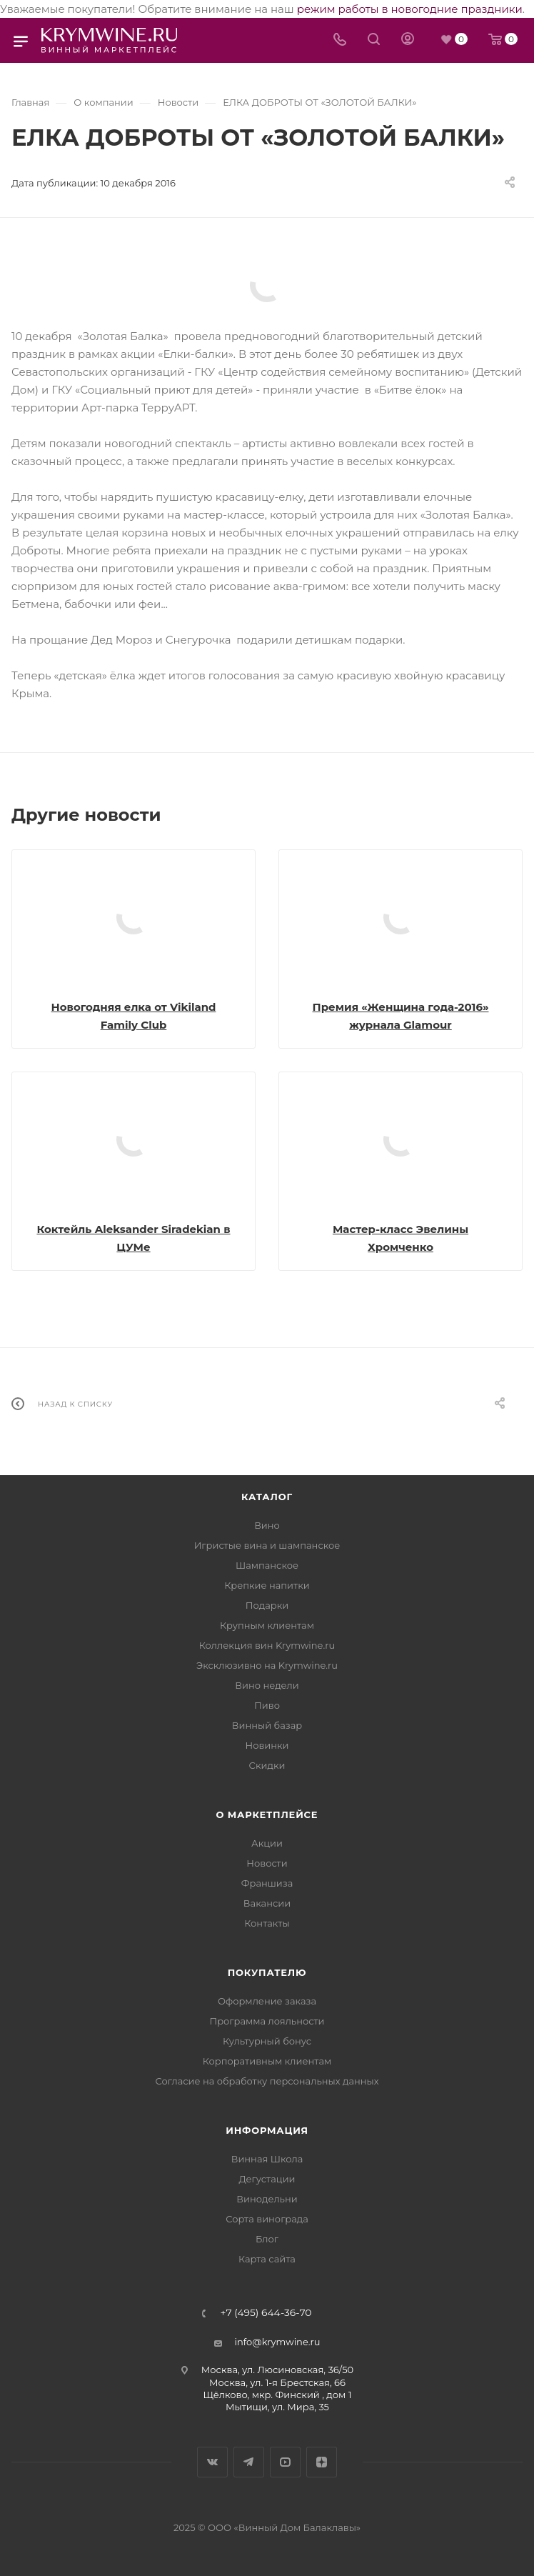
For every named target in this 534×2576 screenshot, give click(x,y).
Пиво (267, 1705)
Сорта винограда (267, 2219)
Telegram (248, 2462)
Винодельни (266, 2199)
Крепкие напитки (266, 1585)
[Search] (374, 40)
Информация (267, 2130)
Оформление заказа (267, 2001)
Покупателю (267, 1972)
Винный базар (267, 1725)
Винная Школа (267, 2159)
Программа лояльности (266, 2021)
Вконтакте (212, 2462)
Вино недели (266, 1685)
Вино (267, 1525)
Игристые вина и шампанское (267, 1545)
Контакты (266, 1923)
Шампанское (267, 1565)
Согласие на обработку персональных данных (266, 2081)
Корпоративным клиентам (267, 2061)
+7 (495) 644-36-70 (266, 2313)
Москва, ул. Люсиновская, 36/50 (277, 2369)
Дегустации (266, 2179)
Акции (267, 1843)
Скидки (267, 1765)
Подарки (267, 1605)
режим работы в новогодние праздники (410, 9)
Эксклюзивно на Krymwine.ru (267, 1665)
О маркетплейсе (267, 1814)
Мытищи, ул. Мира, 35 (277, 2406)
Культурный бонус (267, 2041)
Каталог (267, 1496)
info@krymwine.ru (278, 2341)
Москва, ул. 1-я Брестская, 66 (277, 2382)
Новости (266, 1863)
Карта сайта (267, 2259)
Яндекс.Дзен (321, 2462)
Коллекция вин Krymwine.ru (267, 1645)
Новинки (266, 1745)
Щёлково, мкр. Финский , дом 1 (277, 2394)
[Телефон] (339, 40)
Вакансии (267, 1903)
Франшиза (267, 1883)
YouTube (285, 2462)
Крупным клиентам (267, 1625)
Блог (267, 2239)
